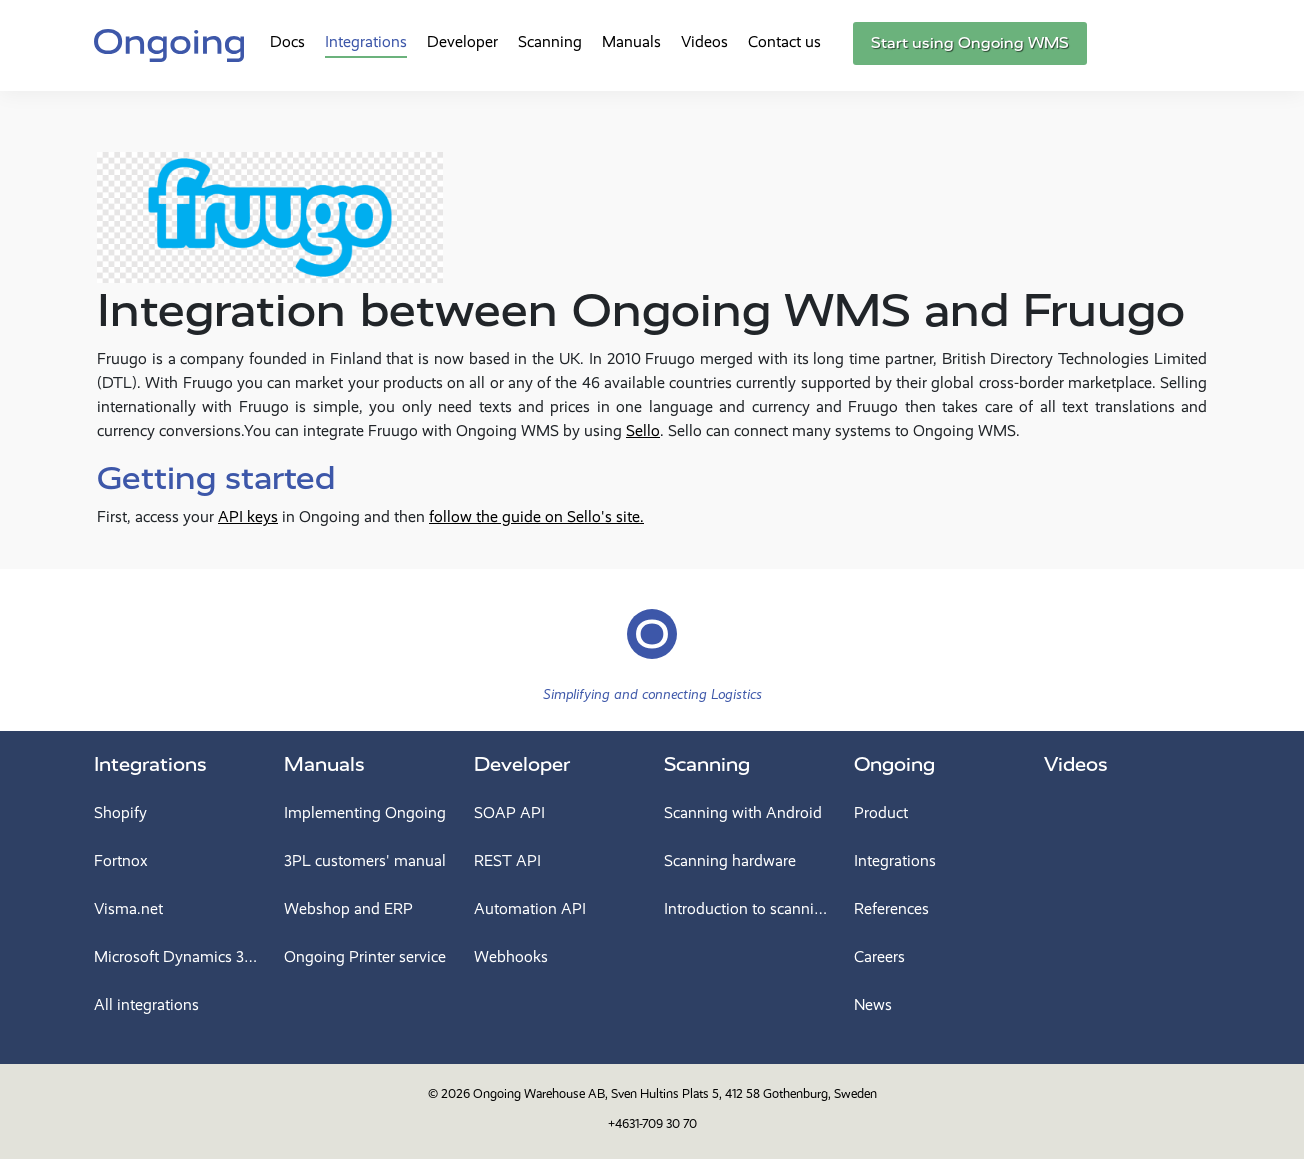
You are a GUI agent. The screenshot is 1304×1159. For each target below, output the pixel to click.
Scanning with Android (743, 812)
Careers (879, 956)
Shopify (120, 812)
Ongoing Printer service (365, 956)
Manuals (631, 41)
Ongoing (894, 764)
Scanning (550, 41)
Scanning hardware (730, 860)
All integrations (146, 1004)
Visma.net (128, 908)
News (873, 1004)
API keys (248, 516)
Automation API (530, 908)
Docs (287, 41)
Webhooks (511, 956)
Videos (704, 41)
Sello (643, 430)
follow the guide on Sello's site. (536, 516)
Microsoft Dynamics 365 (177, 956)
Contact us (784, 41)
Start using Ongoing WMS (970, 43)
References (891, 908)
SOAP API (509, 812)
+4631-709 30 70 (652, 1123)
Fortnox (121, 860)
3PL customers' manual (365, 860)
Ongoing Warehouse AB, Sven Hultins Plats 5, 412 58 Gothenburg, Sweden (675, 1093)
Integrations (366, 41)
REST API (507, 860)
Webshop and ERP (348, 908)
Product (881, 812)
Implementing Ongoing (365, 812)
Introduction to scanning (747, 908)
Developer (462, 41)
